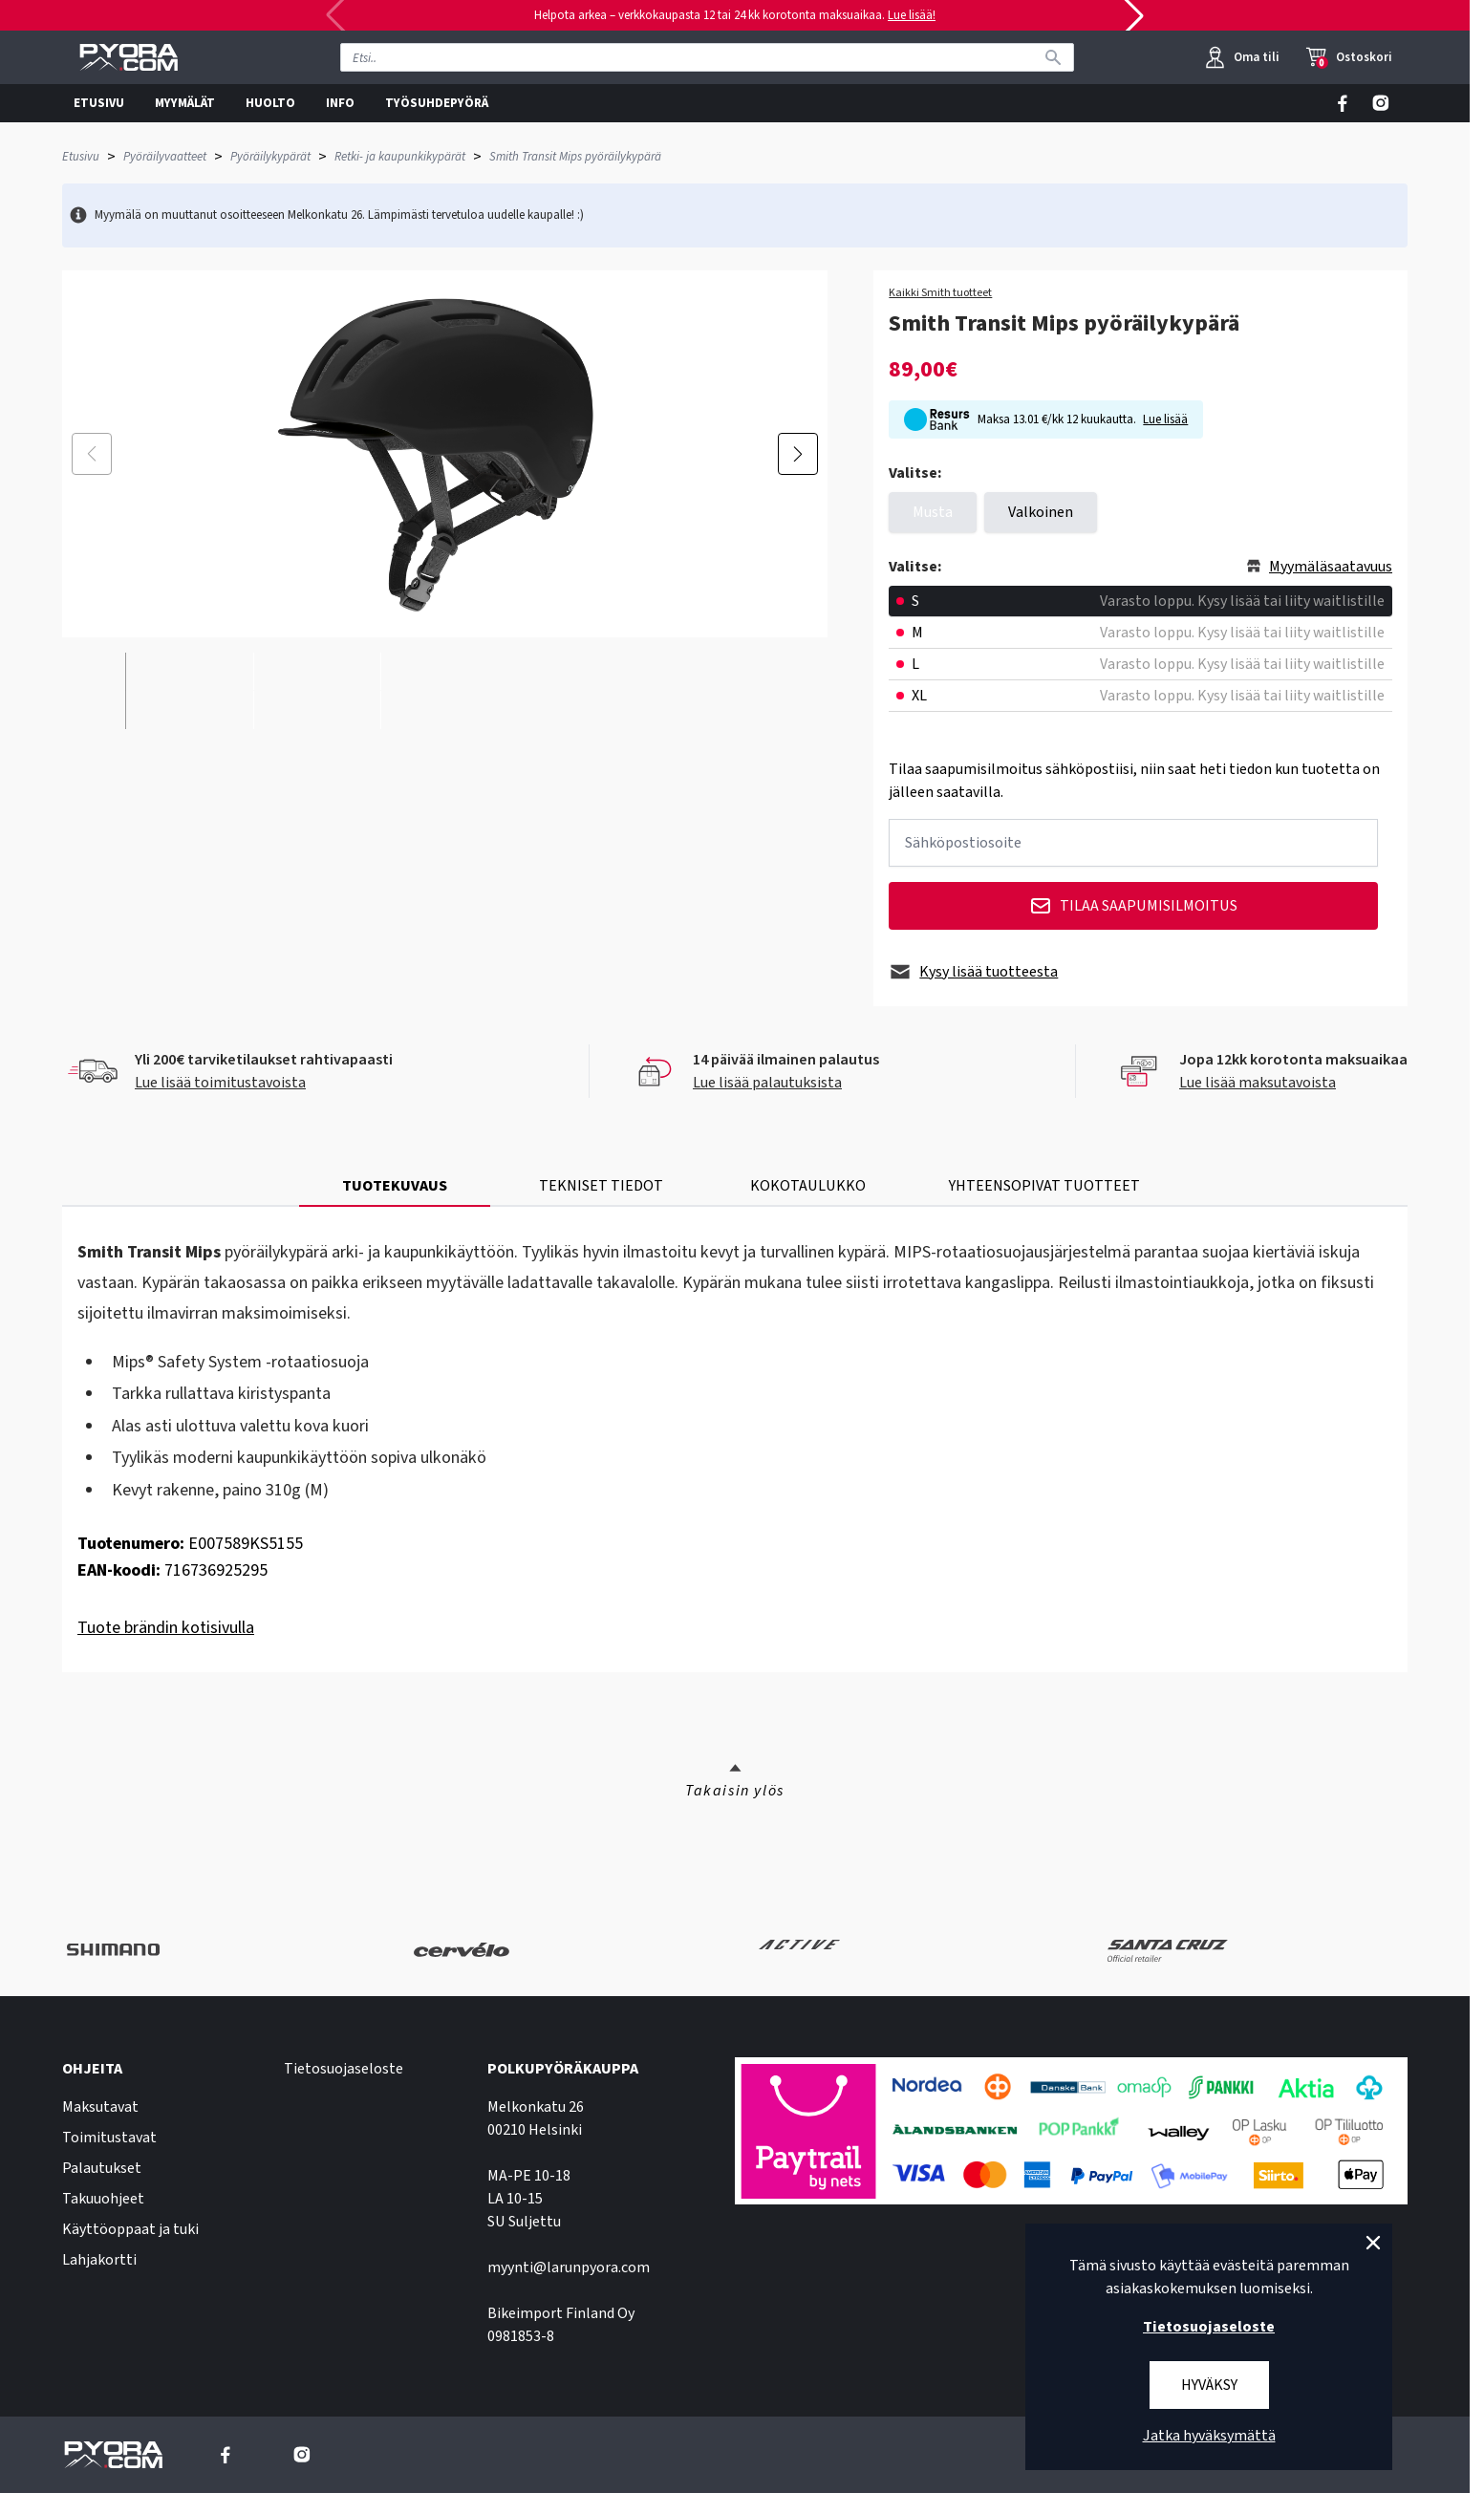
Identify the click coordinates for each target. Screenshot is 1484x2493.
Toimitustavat (109, 2137)
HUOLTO (270, 103)
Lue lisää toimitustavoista (220, 1082)
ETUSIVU (99, 103)
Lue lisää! (912, 15)
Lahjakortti (99, 2259)
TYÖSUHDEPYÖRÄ (436, 103)
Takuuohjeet (103, 2198)
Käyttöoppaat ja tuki (130, 2229)
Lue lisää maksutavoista (1257, 1082)
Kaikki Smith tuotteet (940, 293)
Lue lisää (1165, 419)
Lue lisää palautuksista (767, 1082)
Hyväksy (1209, 2385)
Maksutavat (100, 2106)
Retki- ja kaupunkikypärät (399, 156)
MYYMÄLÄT (185, 103)
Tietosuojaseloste (343, 2068)
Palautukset (101, 2168)
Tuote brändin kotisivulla (165, 1628)
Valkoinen (1040, 512)
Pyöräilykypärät (270, 156)
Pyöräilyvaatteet (164, 156)
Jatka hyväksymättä (1209, 2435)
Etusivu (80, 156)
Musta (933, 512)
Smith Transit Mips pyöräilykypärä (575, 156)
